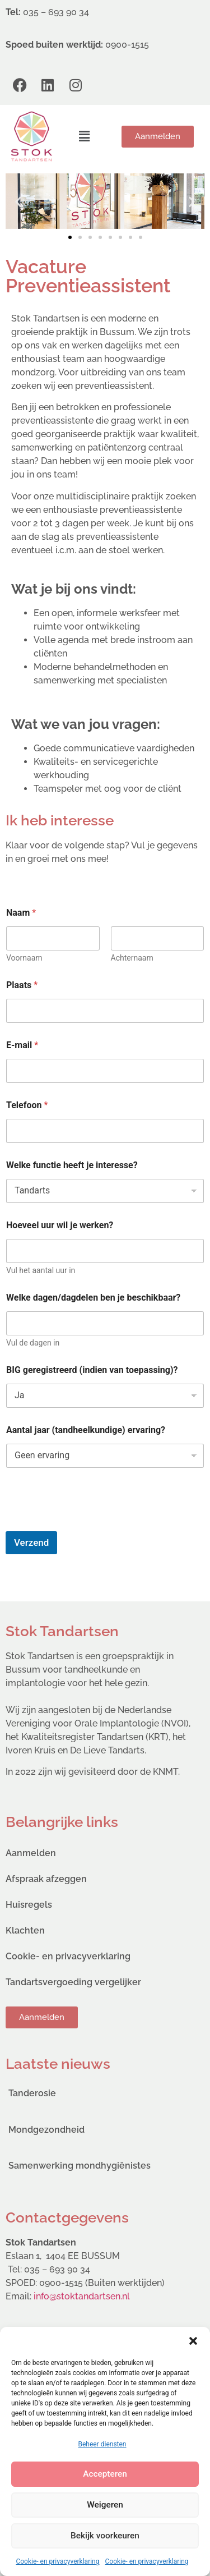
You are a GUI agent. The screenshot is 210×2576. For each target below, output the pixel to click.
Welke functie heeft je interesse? (72, 1165)
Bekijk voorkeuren (105, 2536)
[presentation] (91, 1524)
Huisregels (29, 1904)
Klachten (25, 1930)
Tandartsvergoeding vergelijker (73, 1982)
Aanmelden (31, 1853)
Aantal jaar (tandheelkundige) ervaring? (85, 1430)
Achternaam (132, 957)
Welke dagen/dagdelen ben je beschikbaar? (93, 1297)
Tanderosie (32, 2093)
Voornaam (24, 957)
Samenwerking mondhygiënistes (79, 2165)
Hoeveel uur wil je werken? (59, 1225)
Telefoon (27, 1105)
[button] (193, 2341)
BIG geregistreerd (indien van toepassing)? (92, 1370)
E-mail (22, 1045)
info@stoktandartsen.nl (82, 2296)
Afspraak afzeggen (46, 1879)
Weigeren (105, 2505)
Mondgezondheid (46, 2129)
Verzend (31, 1542)
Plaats (22, 985)
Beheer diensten (102, 2444)
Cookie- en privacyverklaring (57, 2561)
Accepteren (105, 2474)
